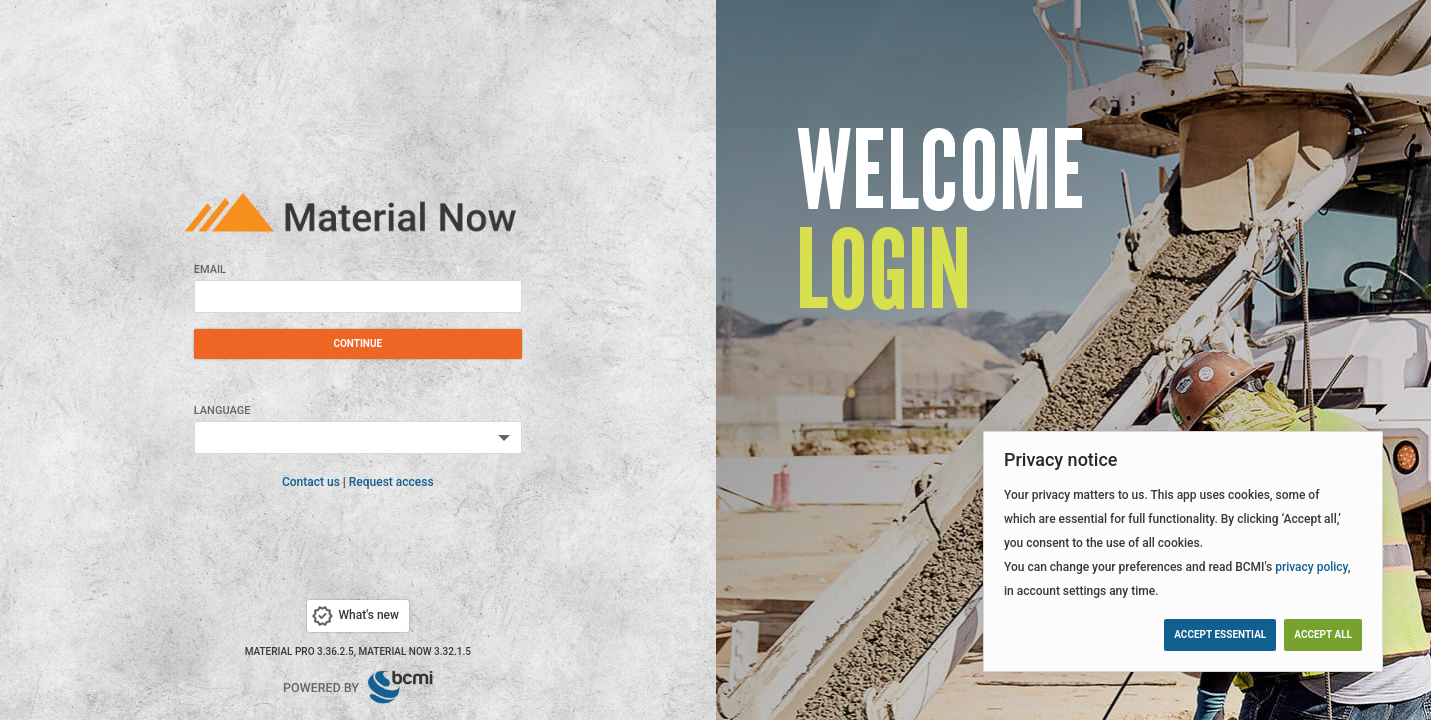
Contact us (311, 482)
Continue (357, 343)
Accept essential (1220, 634)
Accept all (1323, 634)
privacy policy (1311, 567)
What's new (354, 616)
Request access (391, 482)
